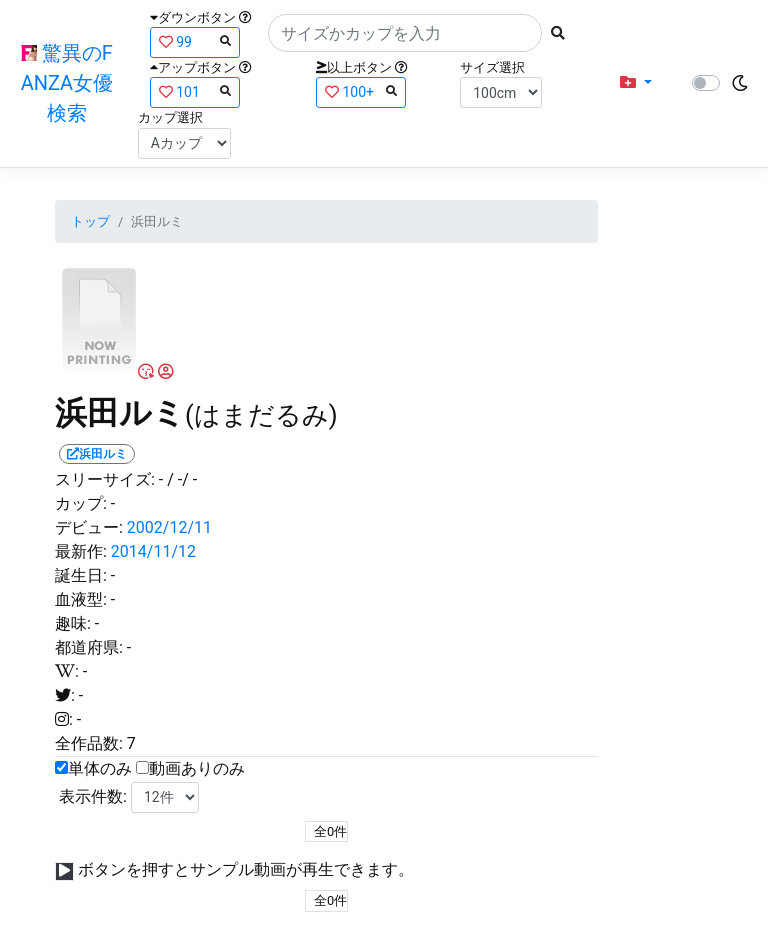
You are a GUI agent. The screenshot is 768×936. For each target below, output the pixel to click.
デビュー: (89, 527)
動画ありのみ (197, 768)
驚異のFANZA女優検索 (67, 83)
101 (195, 91)
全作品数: (89, 743)
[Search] (405, 33)
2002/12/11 (169, 527)
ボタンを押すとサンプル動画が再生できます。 (246, 869)
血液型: (81, 599)
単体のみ (100, 768)
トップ (90, 221)
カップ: (81, 503)
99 (195, 41)
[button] (636, 83)
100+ (361, 91)
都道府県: (89, 647)
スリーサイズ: (105, 479)
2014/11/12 (153, 551)
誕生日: (81, 575)
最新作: (81, 551)
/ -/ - (182, 479)
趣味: (73, 623)
